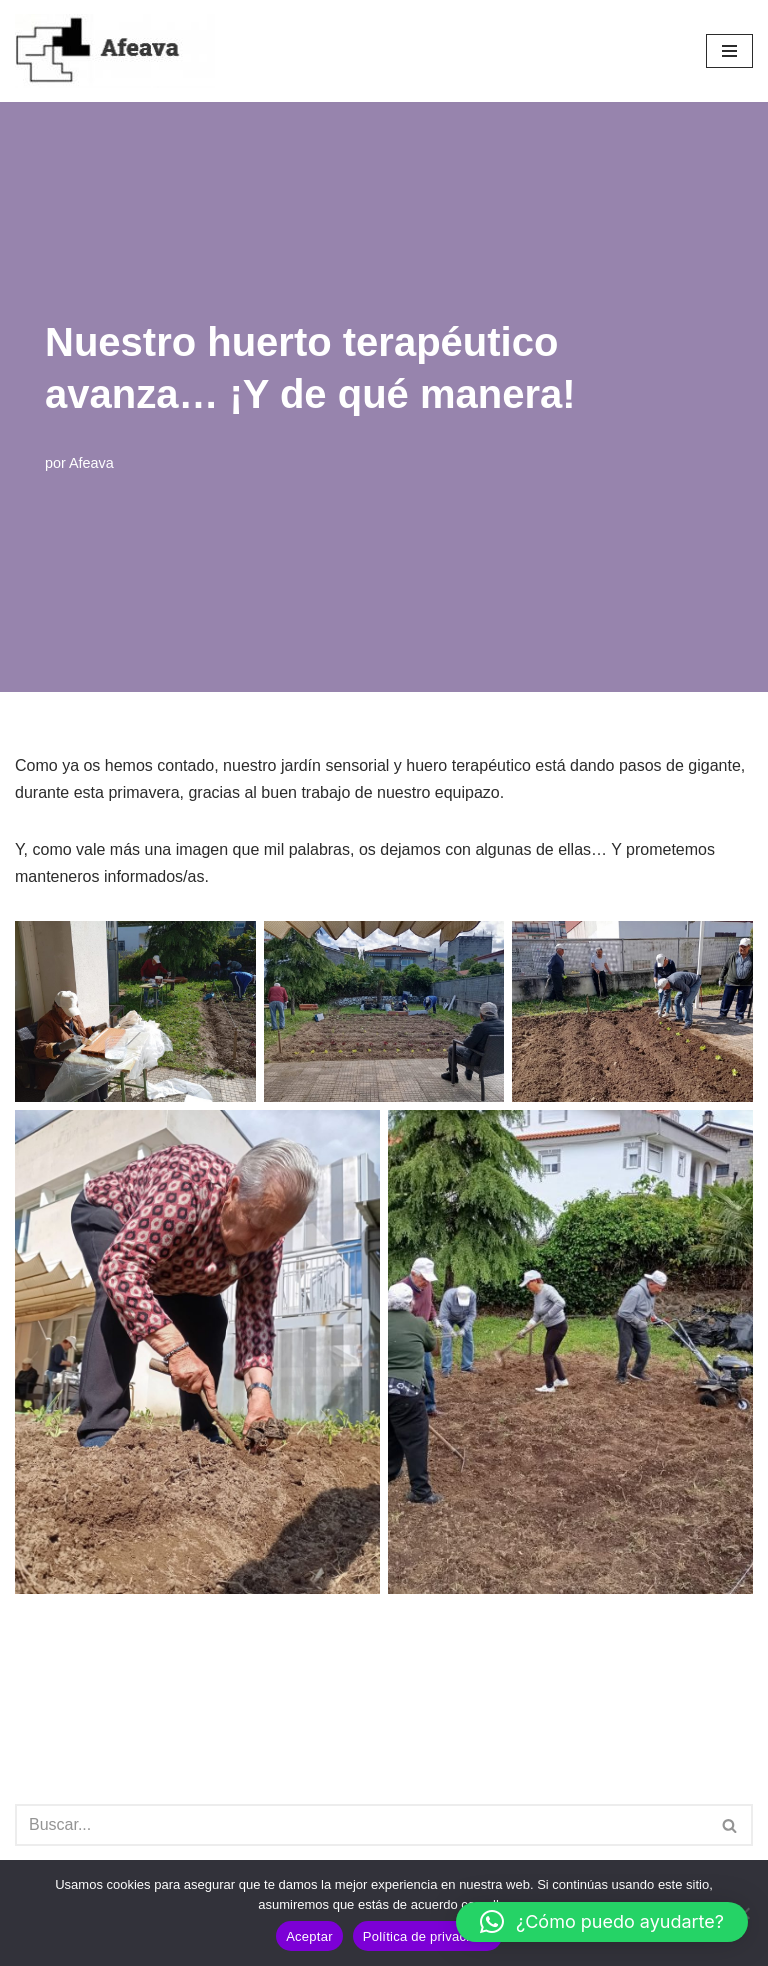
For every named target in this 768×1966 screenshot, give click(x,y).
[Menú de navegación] (729, 51)
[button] (602, 1922)
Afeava (91, 463)
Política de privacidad (427, 1936)
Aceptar (309, 1936)
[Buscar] (361, 1825)
